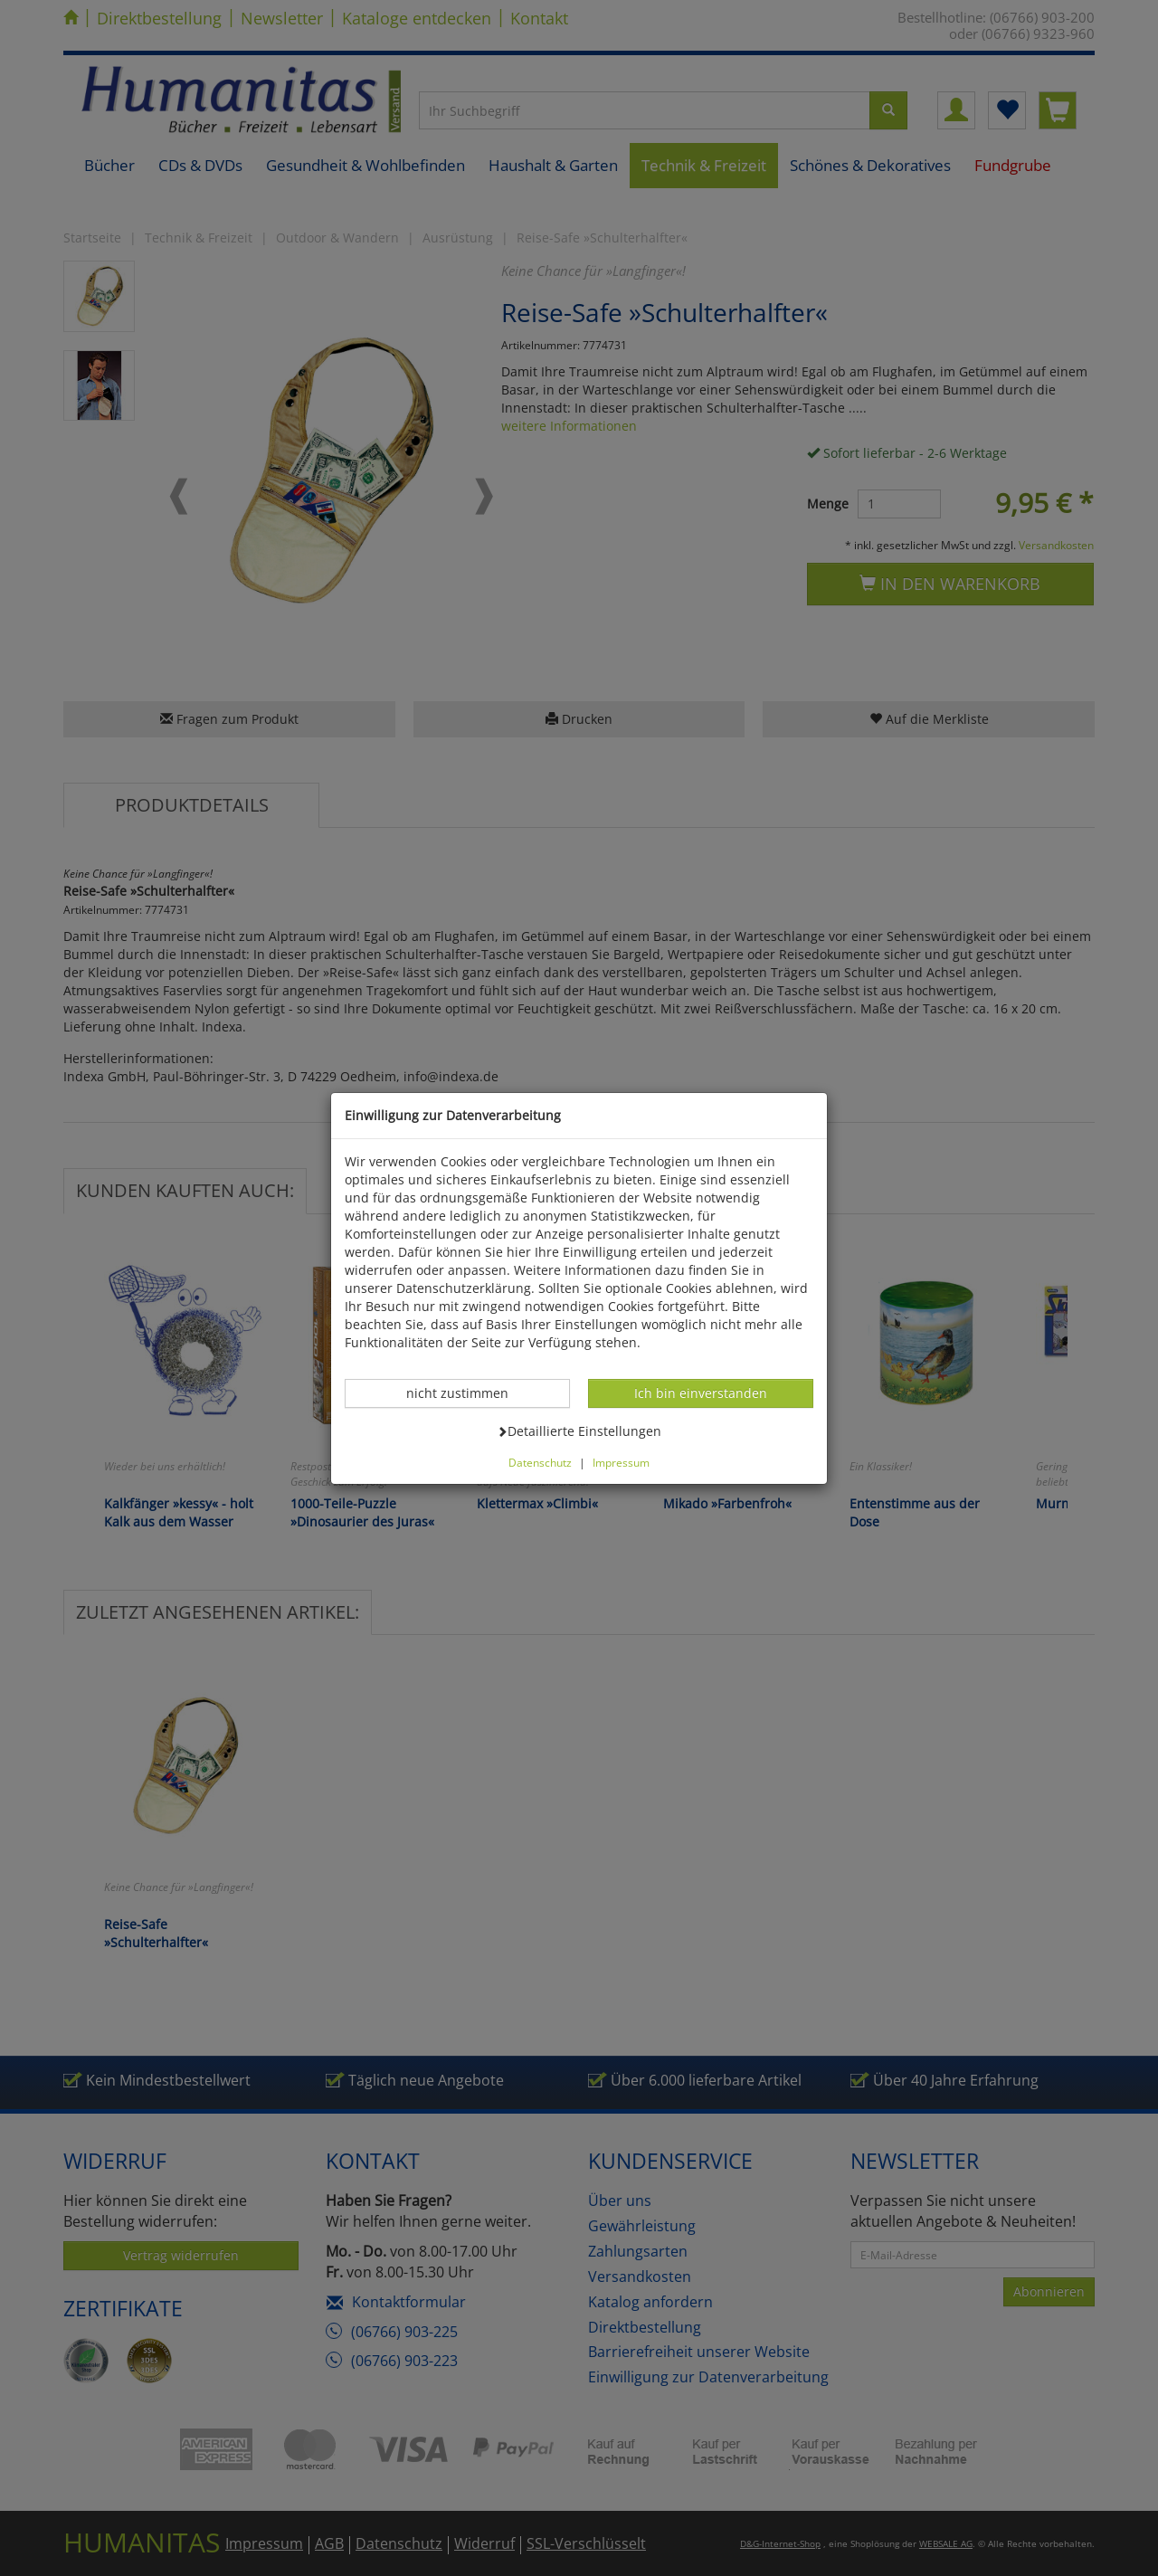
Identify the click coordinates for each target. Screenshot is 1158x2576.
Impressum (621, 1462)
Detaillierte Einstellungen (579, 1430)
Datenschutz (540, 1462)
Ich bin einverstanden (700, 1392)
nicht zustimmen (466, 1392)
